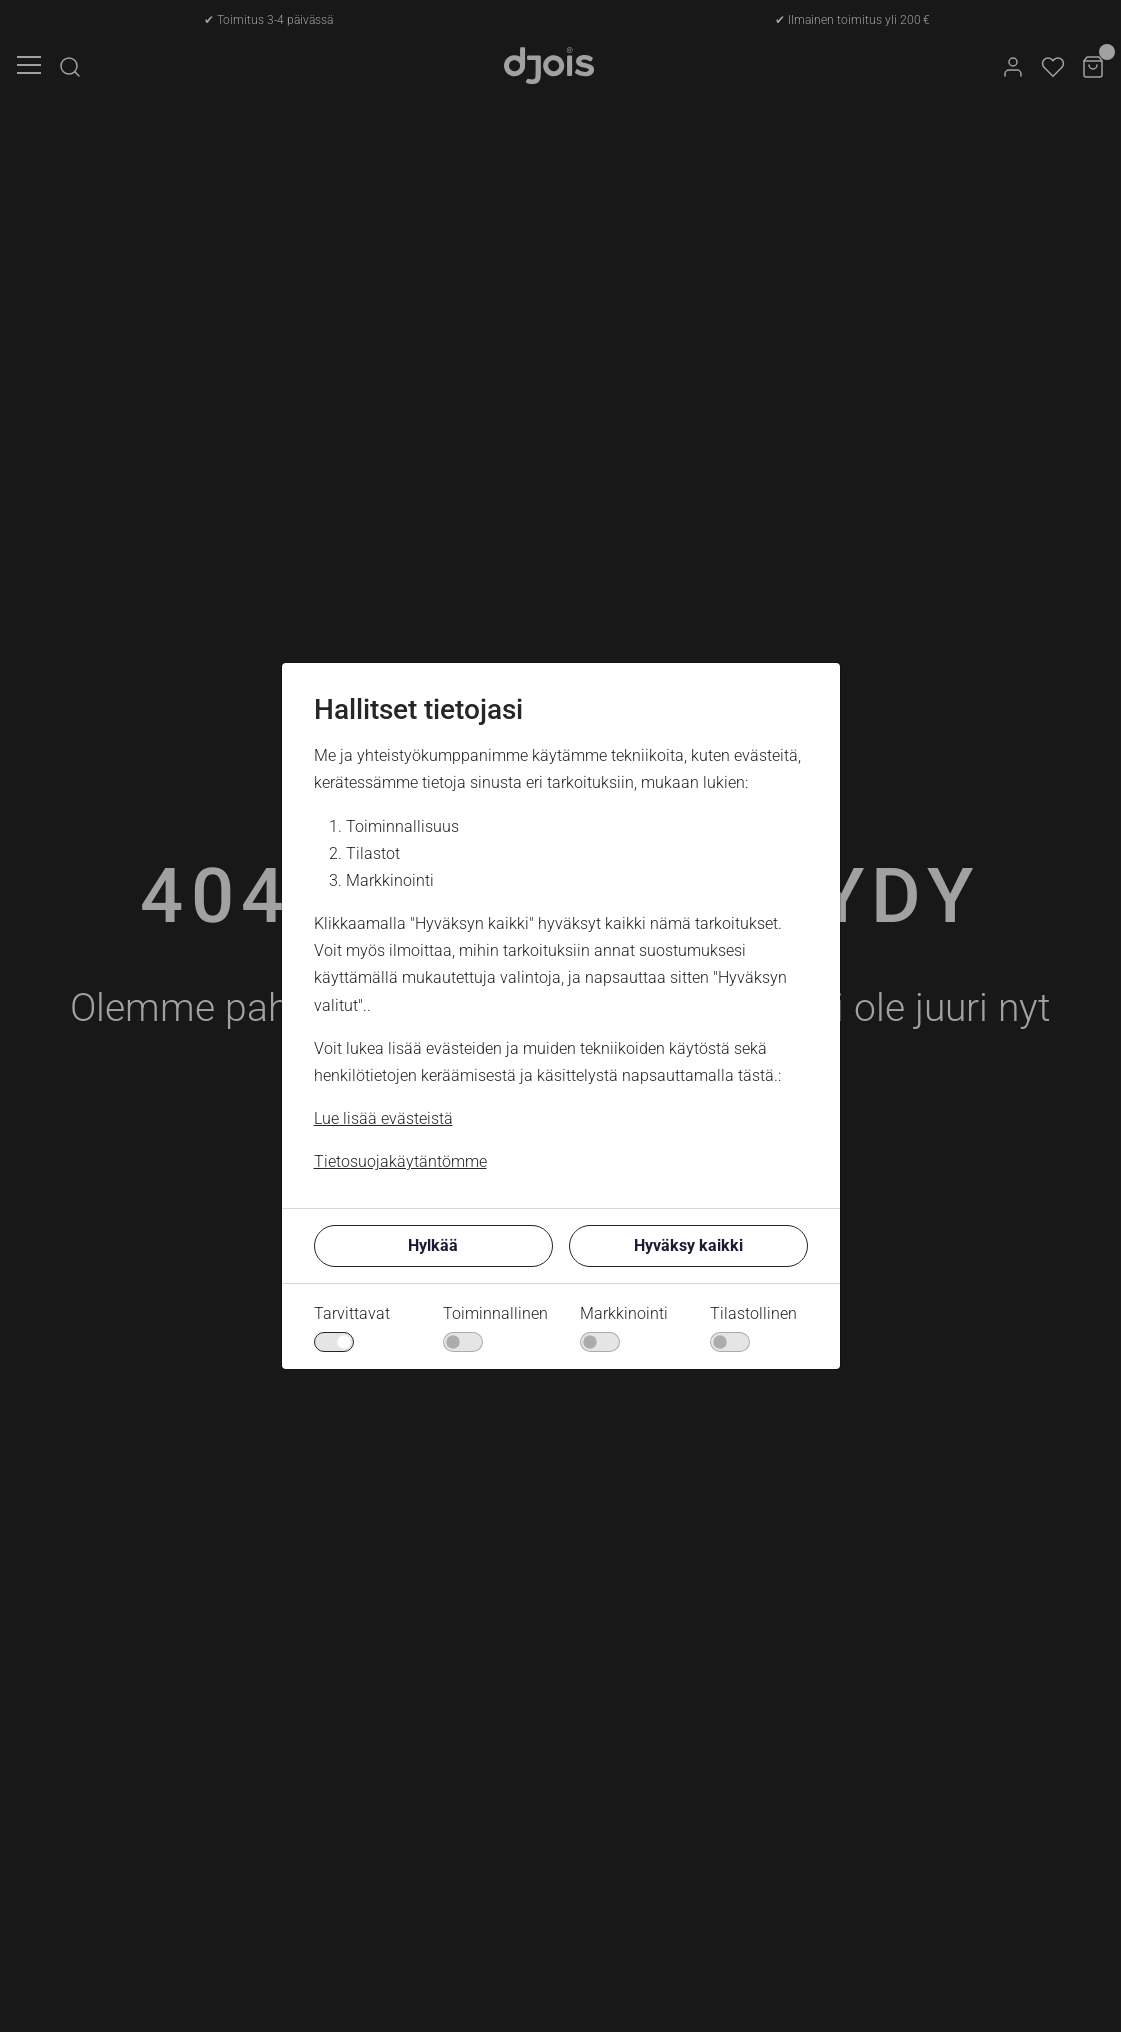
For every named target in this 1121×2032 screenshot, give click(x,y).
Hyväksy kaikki (688, 1245)
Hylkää (433, 1245)
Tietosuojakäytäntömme (400, 1161)
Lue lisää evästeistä (383, 1118)
